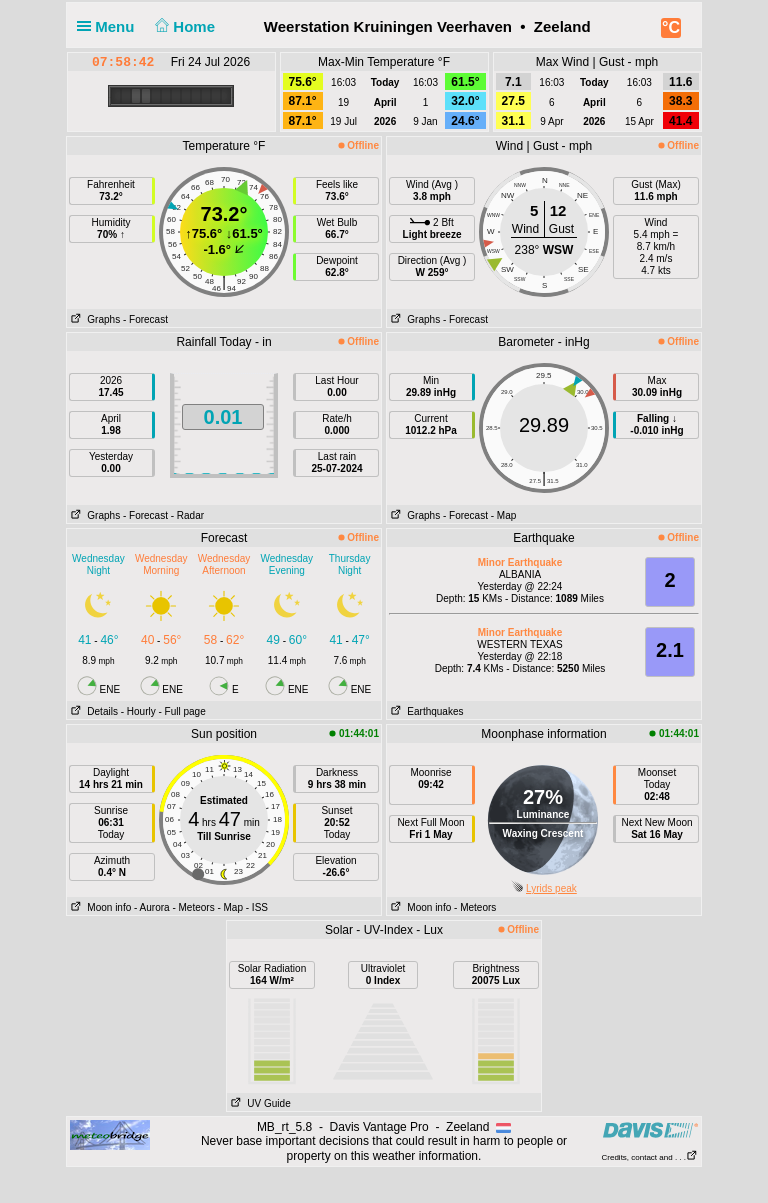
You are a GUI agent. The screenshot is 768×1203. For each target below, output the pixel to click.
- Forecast (145, 319)
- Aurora (152, 907)
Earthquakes (425, 711)
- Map (504, 515)
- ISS (257, 907)
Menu (110, 26)
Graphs (93, 319)
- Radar (187, 515)
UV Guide (259, 1103)
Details (92, 711)
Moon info (99, 907)
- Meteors (193, 907)
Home (183, 26)
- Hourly (138, 711)
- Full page (181, 711)
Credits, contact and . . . (650, 1157)
